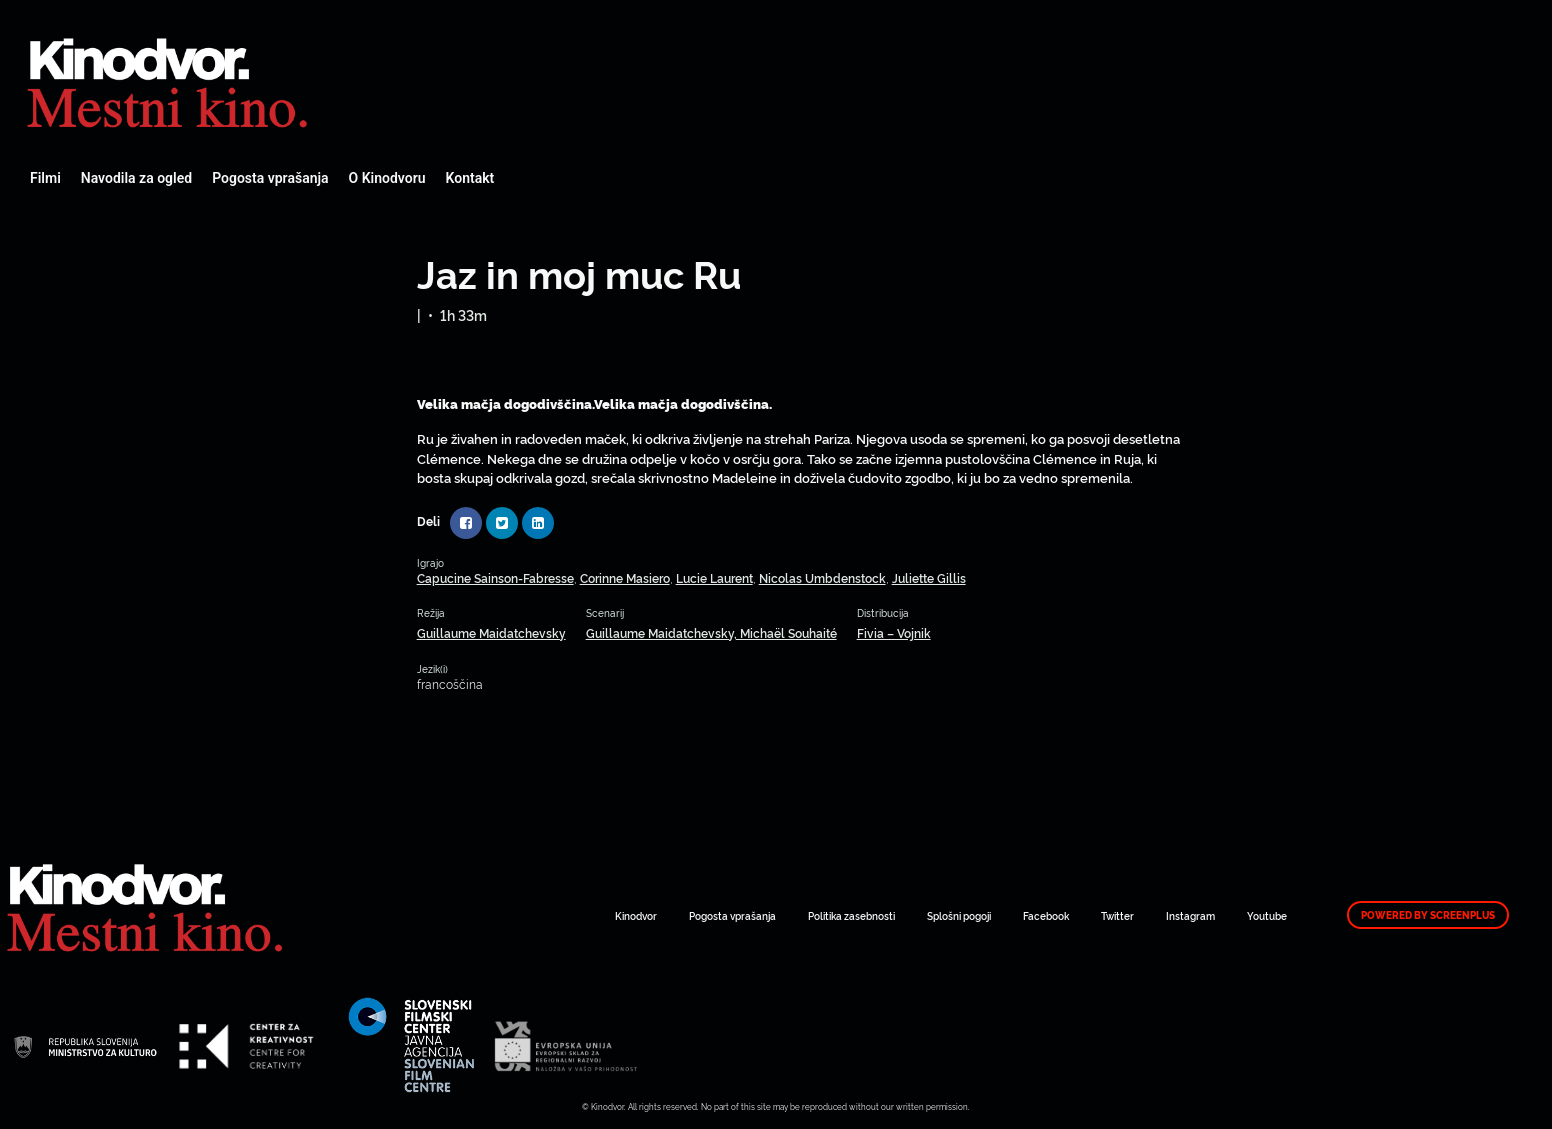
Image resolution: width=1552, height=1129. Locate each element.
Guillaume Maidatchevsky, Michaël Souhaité (711, 632)
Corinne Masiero (625, 577)
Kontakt (470, 178)
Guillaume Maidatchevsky (491, 632)
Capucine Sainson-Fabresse (495, 577)
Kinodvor (636, 915)
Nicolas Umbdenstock (822, 577)
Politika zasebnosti (851, 915)
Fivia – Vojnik (894, 632)
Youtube (1267, 915)
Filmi (45, 178)
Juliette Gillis (929, 577)
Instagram (1190, 915)
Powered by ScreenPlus (1428, 915)
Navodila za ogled (136, 178)
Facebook (1046, 915)
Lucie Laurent (714, 577)
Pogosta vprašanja (270, 178)
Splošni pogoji (959, 915)
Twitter (1117, 915)
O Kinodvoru (387, 178)
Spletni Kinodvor (170, 80)
